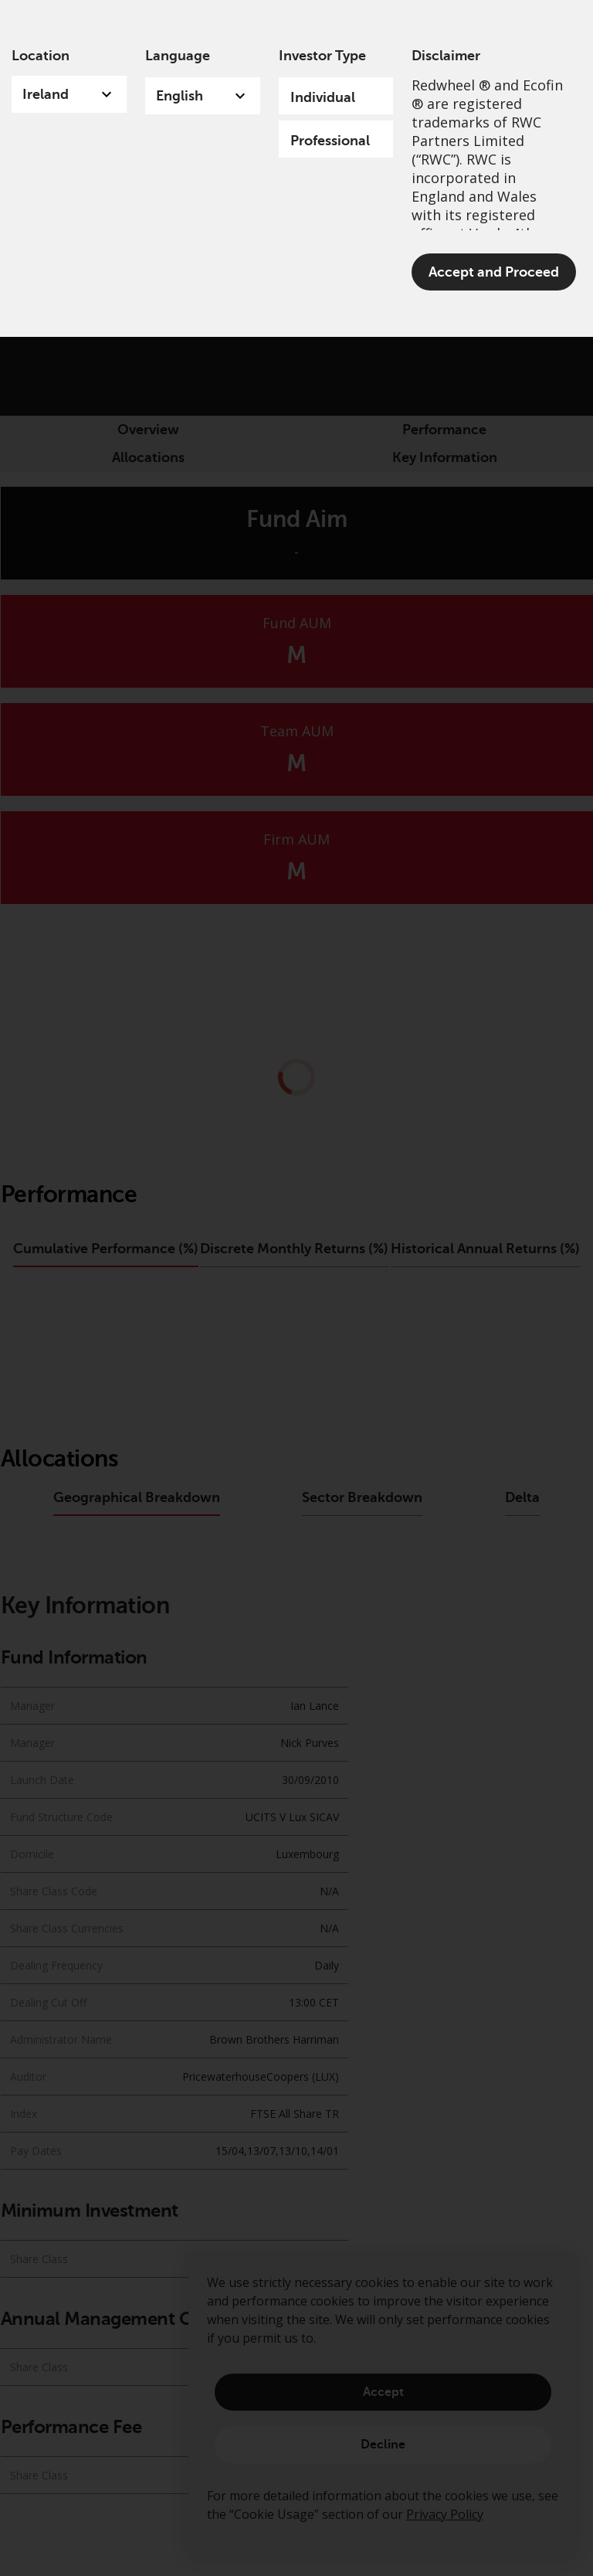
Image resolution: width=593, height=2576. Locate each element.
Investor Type (322, 55)
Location (40, 55)
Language (177, 55)
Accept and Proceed (494, 272)
